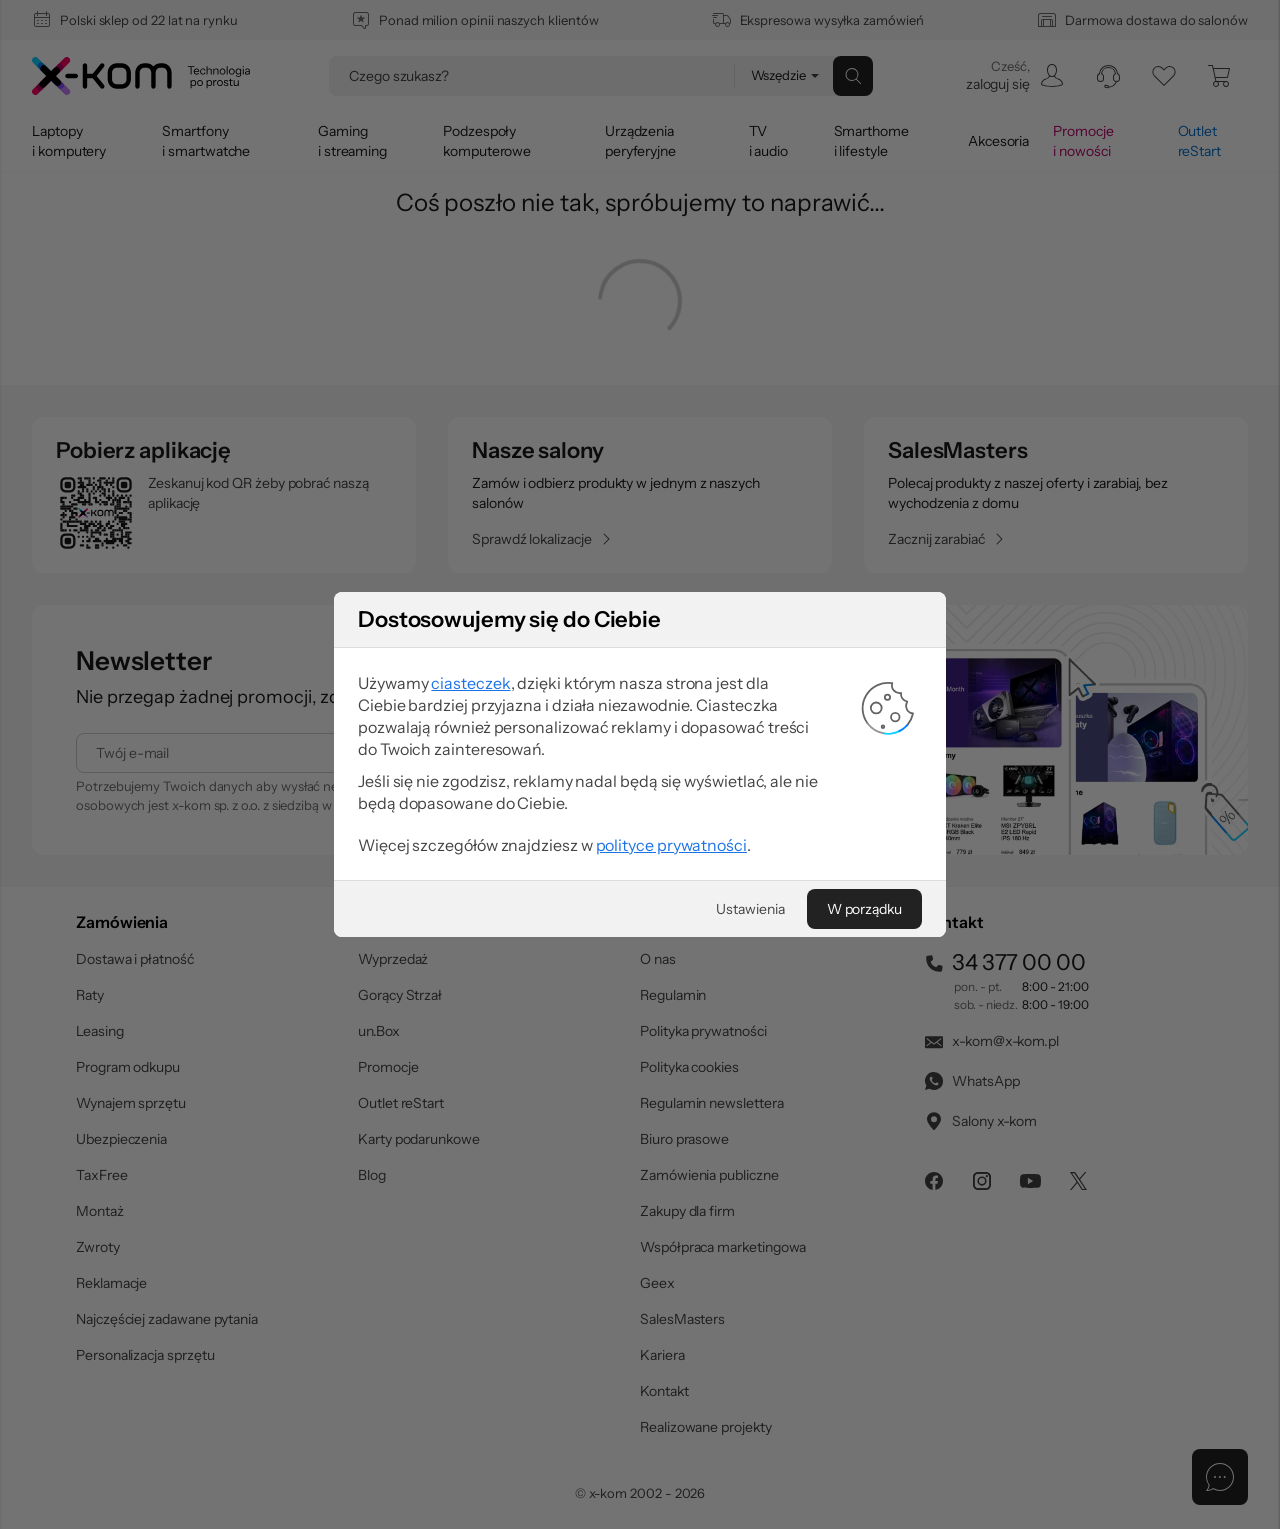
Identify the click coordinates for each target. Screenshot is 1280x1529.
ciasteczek (470, 683)
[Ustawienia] (750, 909)
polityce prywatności (671, 845)
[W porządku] (864, 909)
